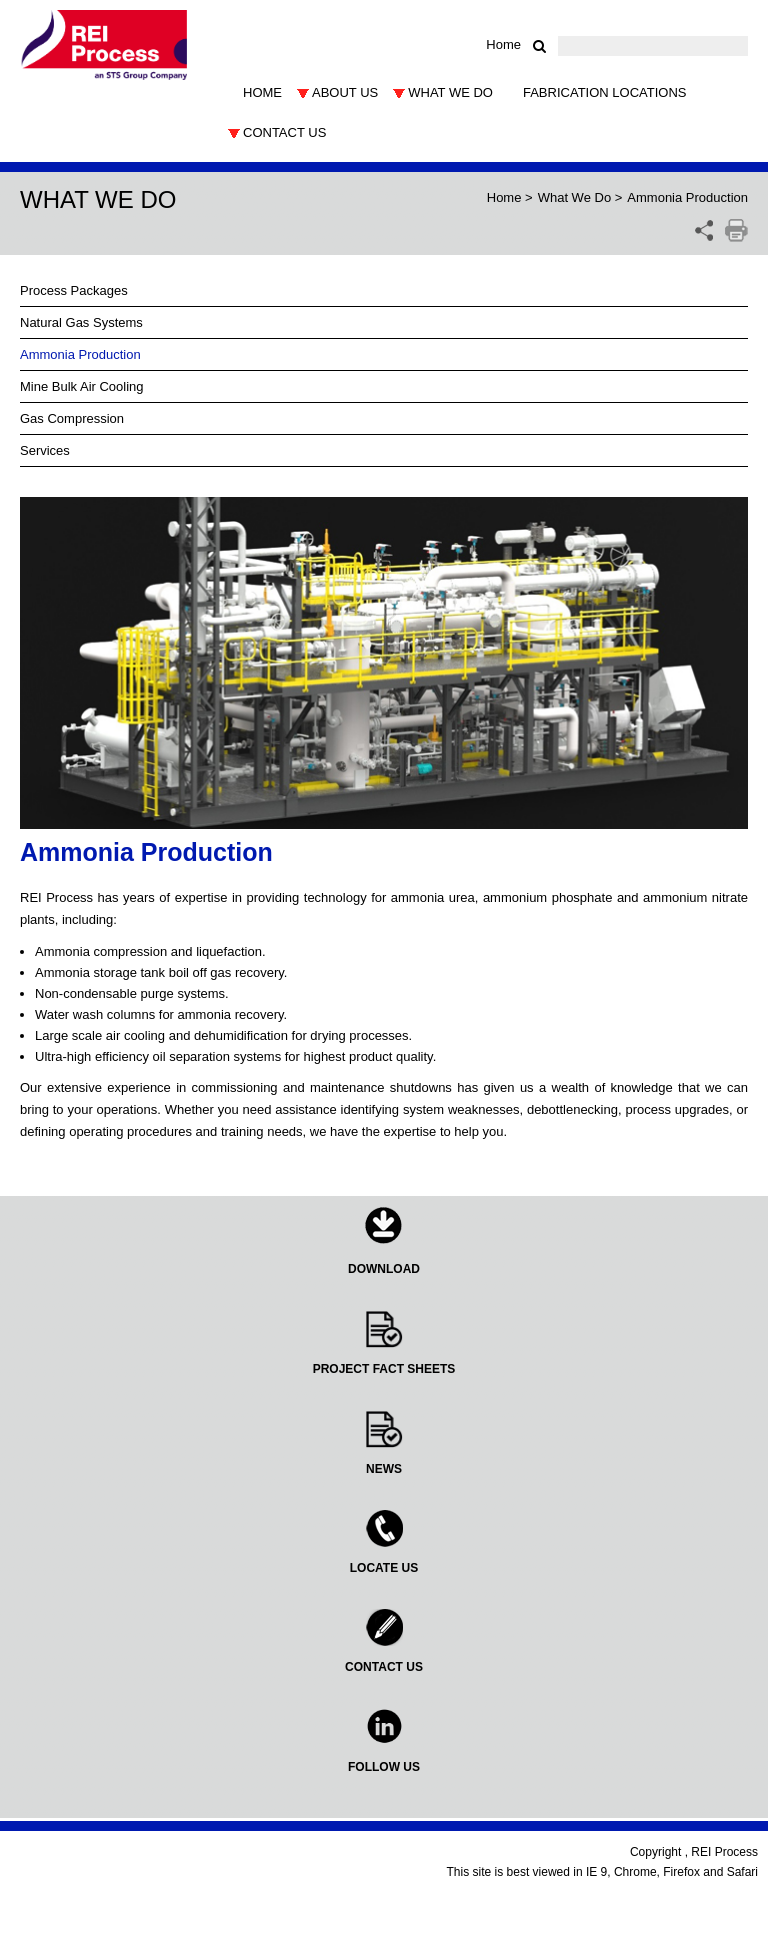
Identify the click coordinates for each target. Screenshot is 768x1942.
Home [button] (262, 92)
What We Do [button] (450, 92)
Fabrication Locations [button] (604, 92)
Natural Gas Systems (81, 322)
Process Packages (74, 290)
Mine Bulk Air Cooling (82, 386)
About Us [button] (345, 92)
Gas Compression (72, 418)
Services (45, 450)
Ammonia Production (80, 354)
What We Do (574, 197)
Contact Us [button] (284, 132)
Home (503, 44)
